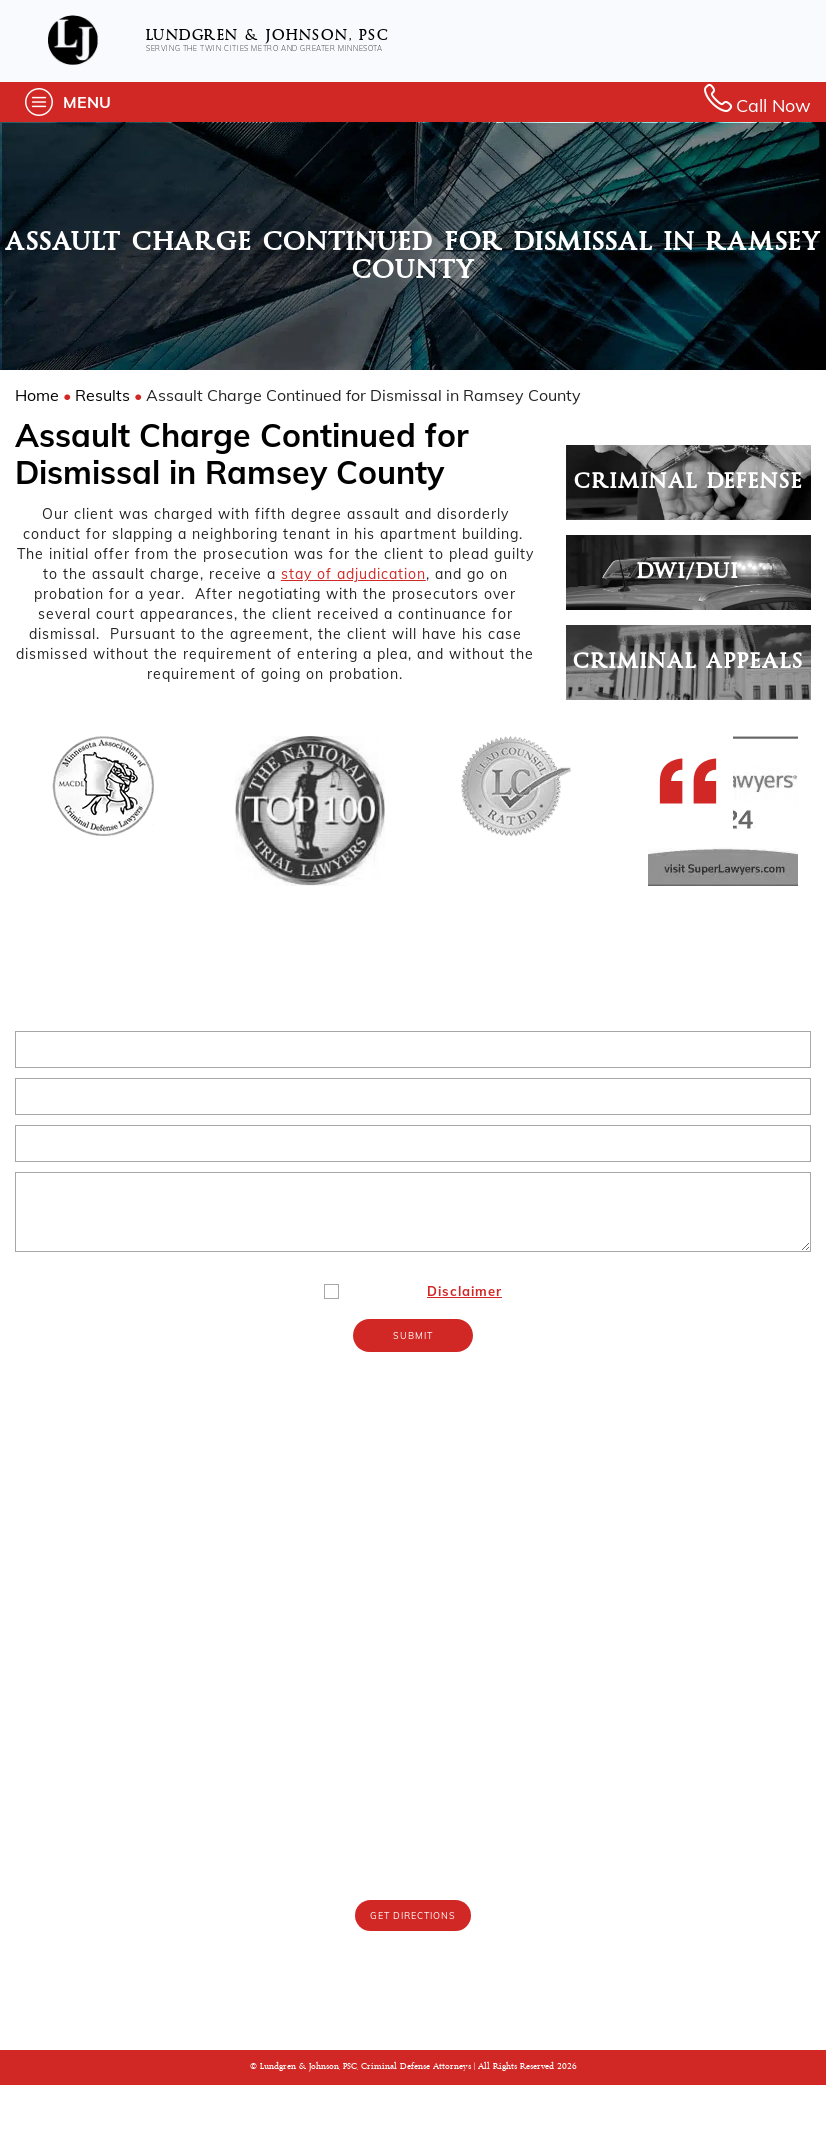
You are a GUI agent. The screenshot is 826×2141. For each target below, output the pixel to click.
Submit (413, 1392)
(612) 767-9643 (413, 1914)
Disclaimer (464, 1347)
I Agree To (427, 1347)
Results (102, 395)
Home (37, 395)
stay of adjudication (353, 574)
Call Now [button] (757, 102)
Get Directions (413, 1972)
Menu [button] (87, 102)
